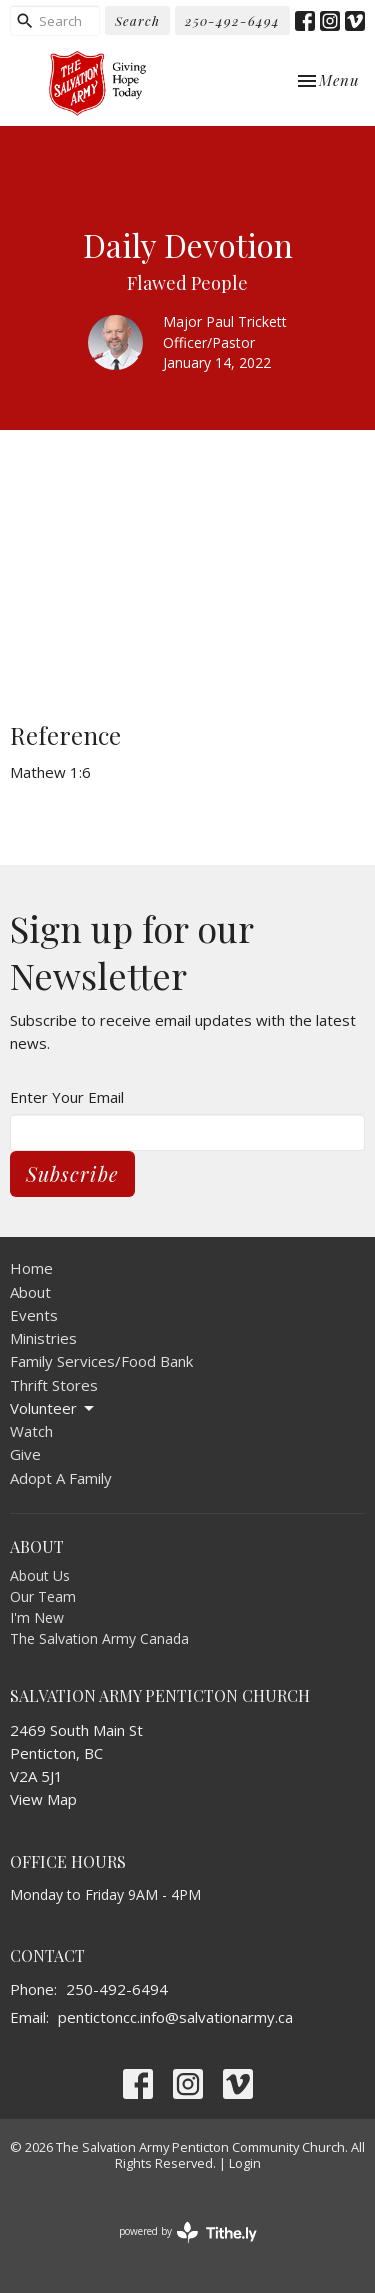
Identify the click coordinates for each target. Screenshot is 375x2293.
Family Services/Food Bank (101, 1361)
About (30, 1292)
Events (34, 1315)
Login (245, 2163)
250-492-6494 (232, 20)
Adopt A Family (61, 1478)
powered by (188, 2232)
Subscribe (72, 1173)
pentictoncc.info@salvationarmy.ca (175, 2017)
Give (25, 1454)
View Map (43, 1799)
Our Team (43, 1596)
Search (137, 20)
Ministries (43, 1338)
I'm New (37, 1617)
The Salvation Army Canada (99, 1638)
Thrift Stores (54, 1385)
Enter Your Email (67, 1097)
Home (31, 1268)
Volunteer (53, 1408)
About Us (40, 1575)
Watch (31, 1431)
